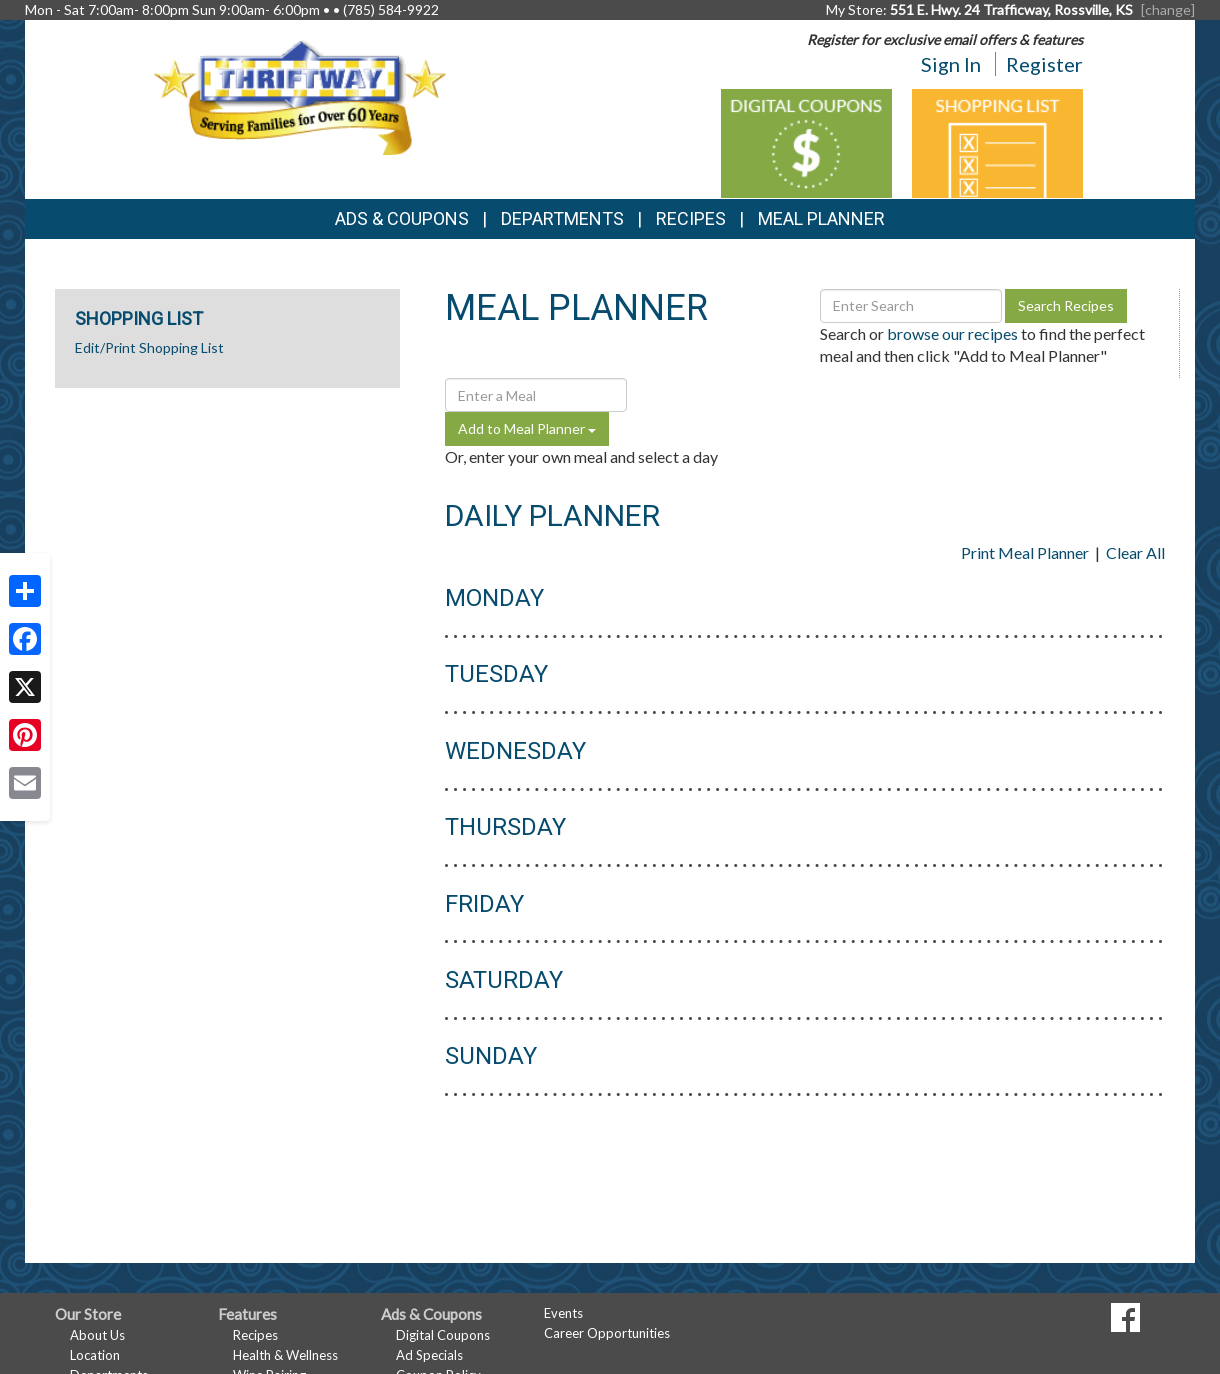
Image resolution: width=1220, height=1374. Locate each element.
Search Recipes (1066, 305)
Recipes (691, 218)
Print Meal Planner (1025, 552)
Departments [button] (562, 218)
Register (1044, 64)
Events (563, 1313)
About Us (97, 1335)
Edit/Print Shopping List (149, 347)
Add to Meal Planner (527, 428)
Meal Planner (821, 218)
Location (95, 1355)
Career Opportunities (607, 1333)
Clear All (1135, 552)
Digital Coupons (443, 1335)
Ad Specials (429, 1355)
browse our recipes (952, 333)
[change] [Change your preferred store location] (1168, 9)
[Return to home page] (299, 95)
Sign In (951, 64)
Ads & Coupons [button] (402, 218)
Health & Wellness (285, 1355)
